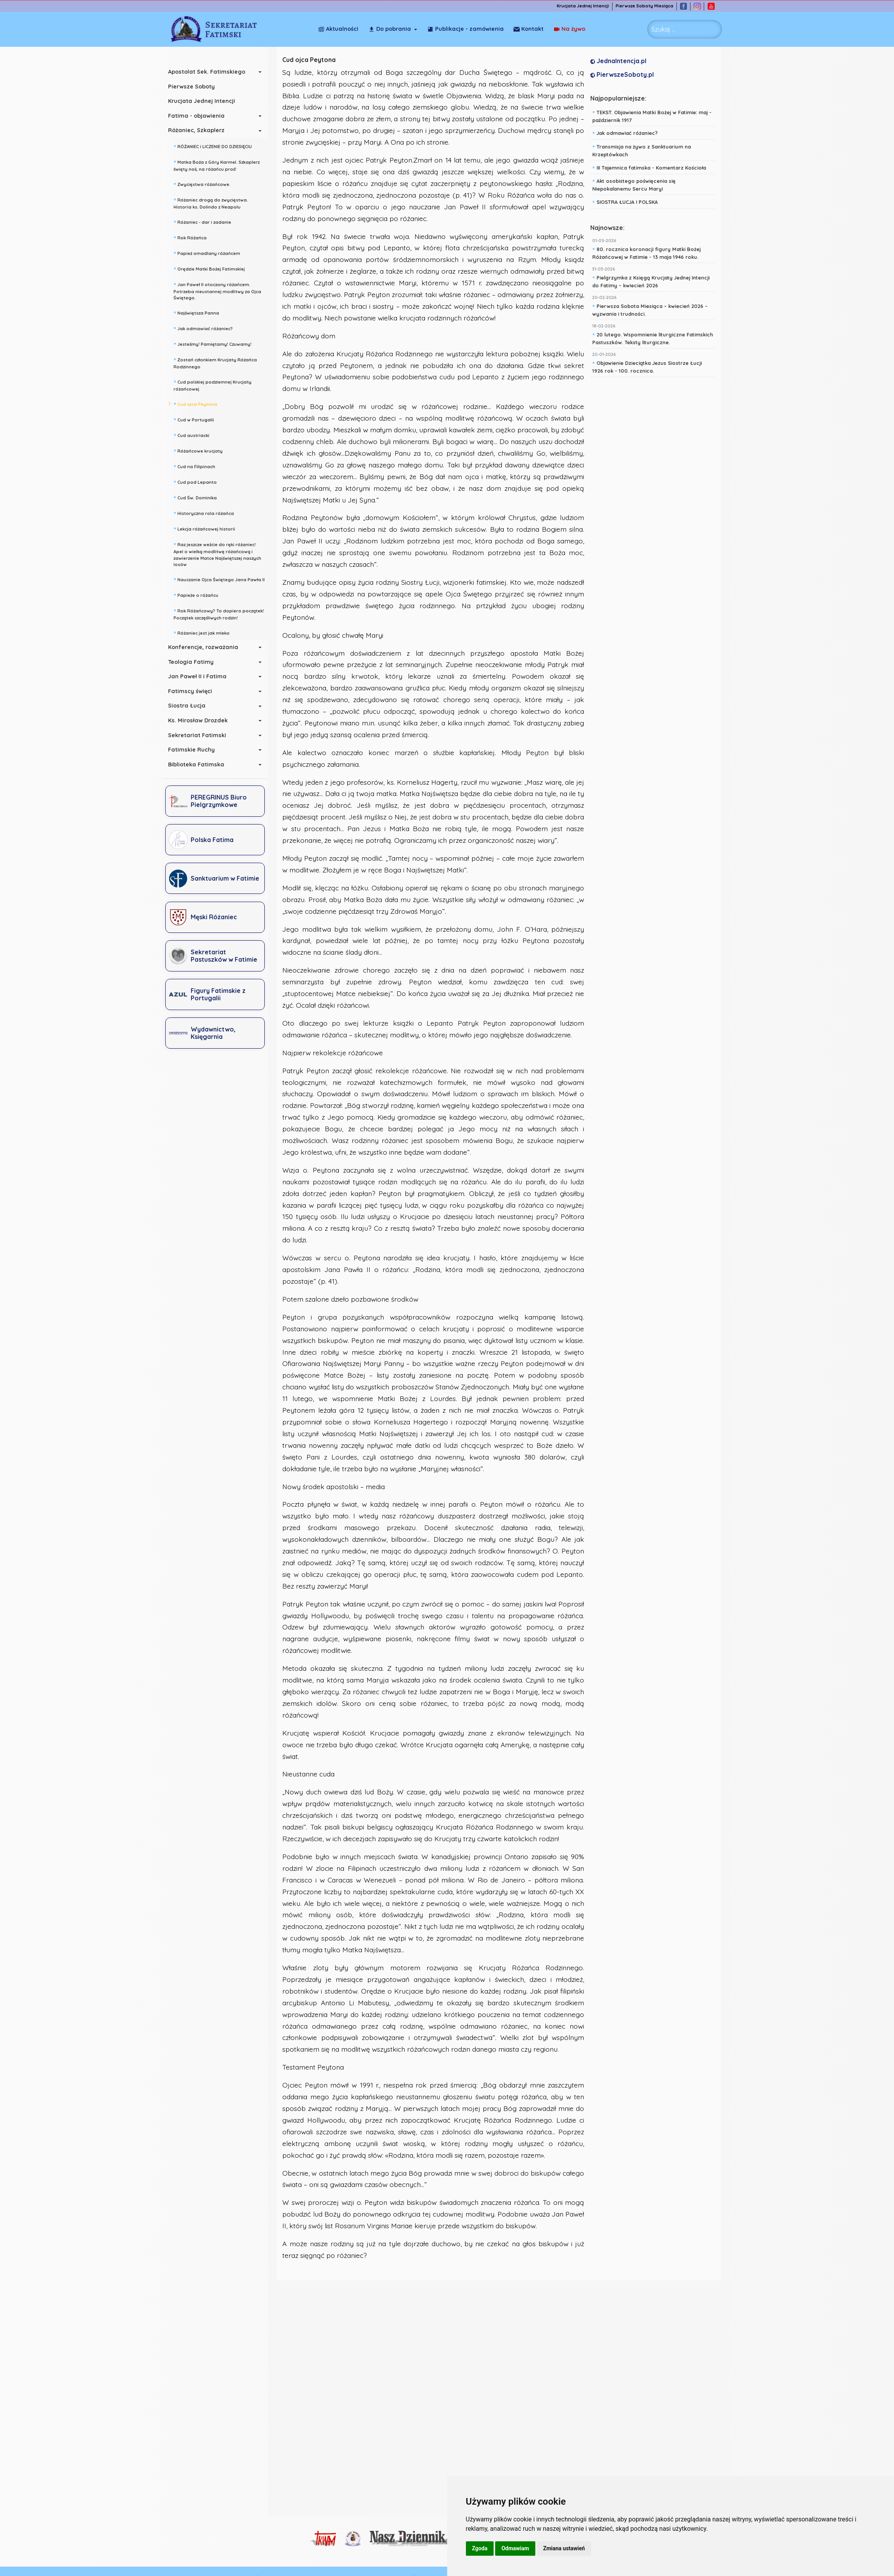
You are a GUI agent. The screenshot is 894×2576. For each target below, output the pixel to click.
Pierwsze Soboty (194, 86)
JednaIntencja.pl (620, 61)
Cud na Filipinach (197, 466)
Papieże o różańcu (198, 594)
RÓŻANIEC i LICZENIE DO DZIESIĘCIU (215, 146)
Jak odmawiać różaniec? (205, 328)
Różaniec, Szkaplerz (199, 130)
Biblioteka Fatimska (199, 764)
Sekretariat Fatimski (200, 735)
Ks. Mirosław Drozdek (200, 720)
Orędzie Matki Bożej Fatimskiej (212, 268)
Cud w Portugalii (196, 419)
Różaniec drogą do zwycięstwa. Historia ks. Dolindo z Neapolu (213, 202)
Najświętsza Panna (199, 312)
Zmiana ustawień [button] (564, 2548)
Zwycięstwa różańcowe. (204, 184)
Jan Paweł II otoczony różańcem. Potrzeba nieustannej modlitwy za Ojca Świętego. (220, 290)
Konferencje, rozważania (206, 647)
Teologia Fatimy (193, 661)
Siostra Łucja (189, 705)
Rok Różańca (192, 237)
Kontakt (570, 28)
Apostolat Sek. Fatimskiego (209, 71)
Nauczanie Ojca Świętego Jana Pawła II (221, 579)
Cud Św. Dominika (198, 497)
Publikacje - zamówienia (465, 28)
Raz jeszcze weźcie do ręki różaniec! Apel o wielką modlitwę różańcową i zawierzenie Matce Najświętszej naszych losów (220, 554)
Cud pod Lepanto (198, 481)
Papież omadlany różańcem (209, 253)
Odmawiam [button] (515, 2548)
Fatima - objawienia (199, 115)
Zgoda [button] (480, 2548)
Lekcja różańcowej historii (207, 528)
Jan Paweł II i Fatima (200, 676)
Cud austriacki (194, 435)
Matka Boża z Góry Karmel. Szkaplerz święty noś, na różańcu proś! (219, 164)
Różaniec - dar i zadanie (205, 221)
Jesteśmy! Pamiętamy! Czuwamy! (215, 343)
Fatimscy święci (193, 691)
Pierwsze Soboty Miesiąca (647, 6)
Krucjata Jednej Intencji (585, 6)
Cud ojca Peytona (198, 403)
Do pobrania (389, 28)
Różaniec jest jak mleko (204, 632)
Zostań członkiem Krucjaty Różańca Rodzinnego (218, 362)
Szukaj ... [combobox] (663, 29)
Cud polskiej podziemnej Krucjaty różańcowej (215, 384)
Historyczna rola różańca (206, 513)
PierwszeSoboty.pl (623, 74)
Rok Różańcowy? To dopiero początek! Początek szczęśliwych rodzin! (221, 613)
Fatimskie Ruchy (194, 749)
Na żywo (529, 28)
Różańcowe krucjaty (200, 450)
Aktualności (338, 28)
